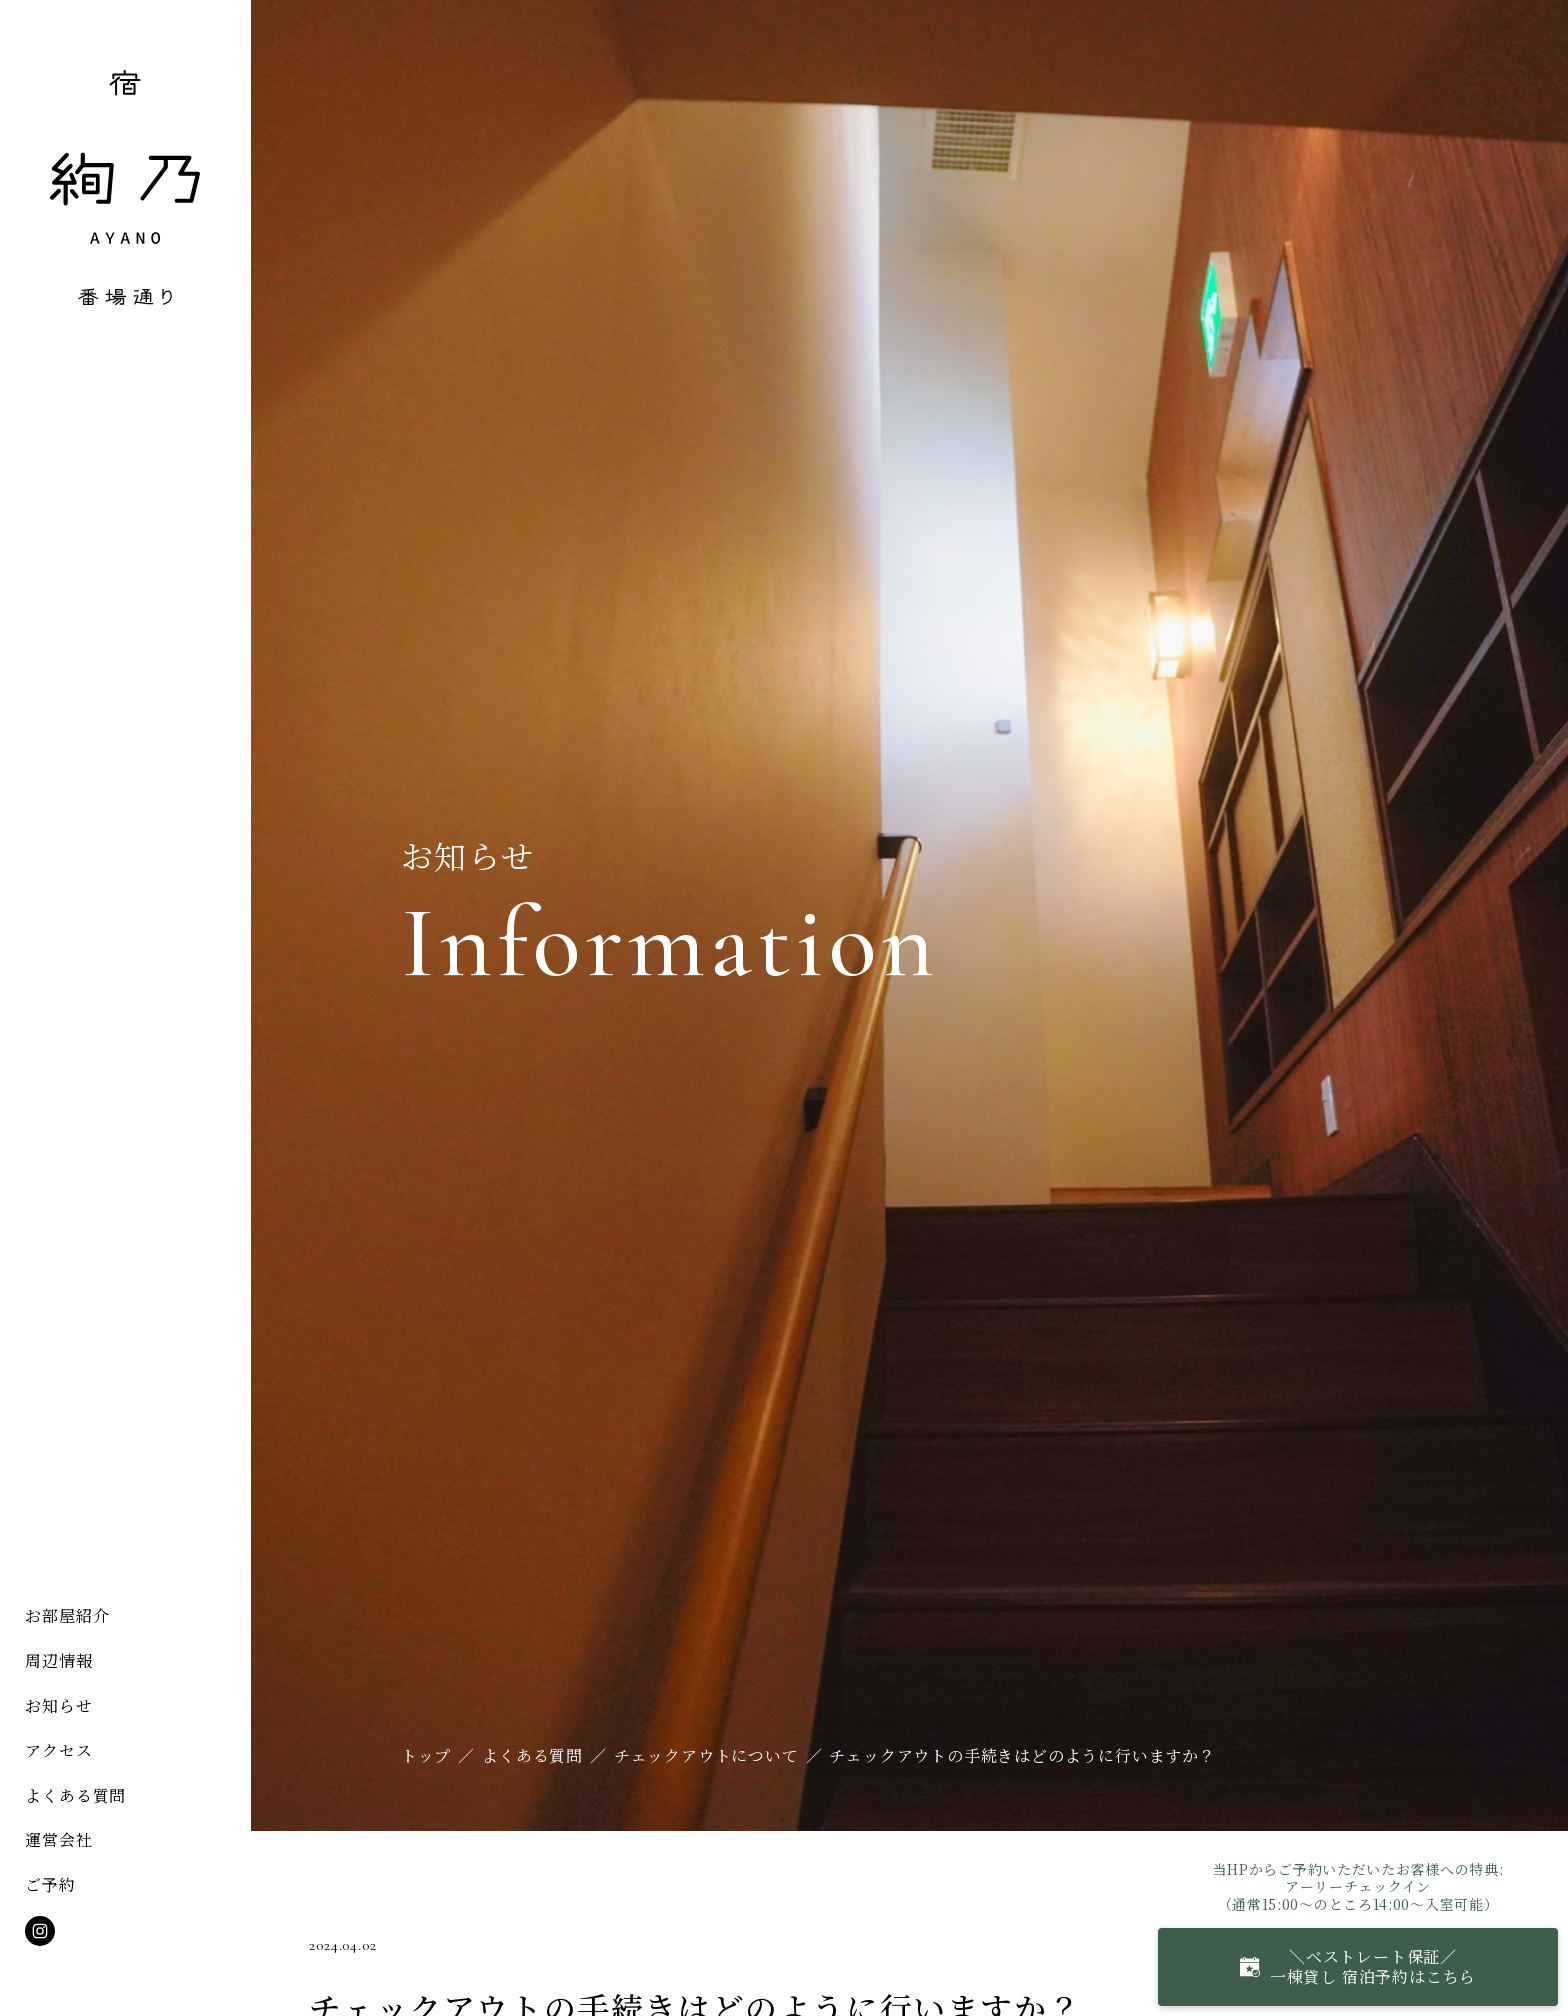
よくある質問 (75, 1795)
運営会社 (58, 1839)
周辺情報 (58, 1660)
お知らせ (58, 1705)
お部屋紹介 (67, 1615)
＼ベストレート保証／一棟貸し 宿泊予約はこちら (1358, 1966)
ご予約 (50, 1884)
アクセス (58, 1750)
